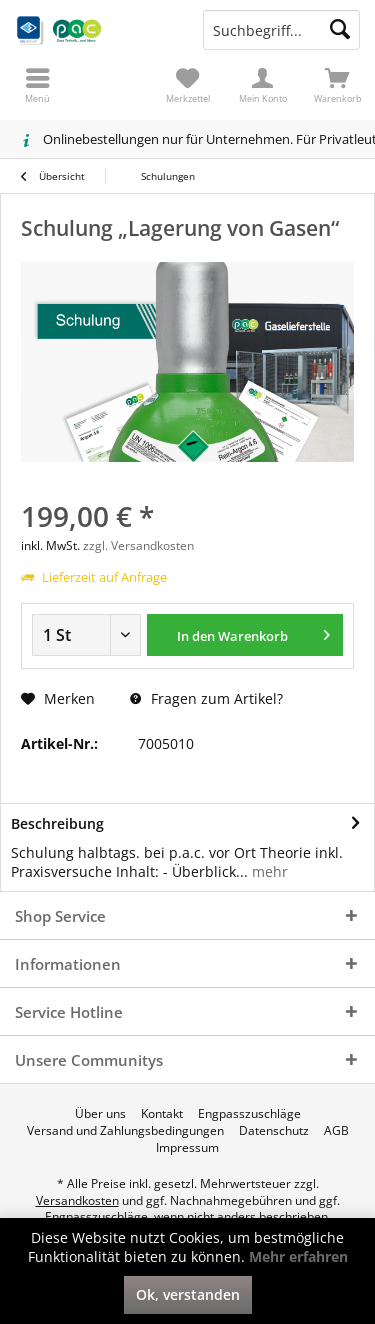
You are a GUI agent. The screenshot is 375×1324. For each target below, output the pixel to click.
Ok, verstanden (188, 1294)
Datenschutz (274, 1131)
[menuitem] (337, 85)
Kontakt (162, 1114)
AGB (336, 1131)
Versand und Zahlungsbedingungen (125, 1131)
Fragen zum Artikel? (206, 698)
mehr (268, 871)
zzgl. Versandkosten (138, 545)
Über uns (100, 1114)
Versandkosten (77, 1200)
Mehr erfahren (298, 1256)
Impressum (187, 1148)
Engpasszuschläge (249, 1114)
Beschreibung (57, 823)
